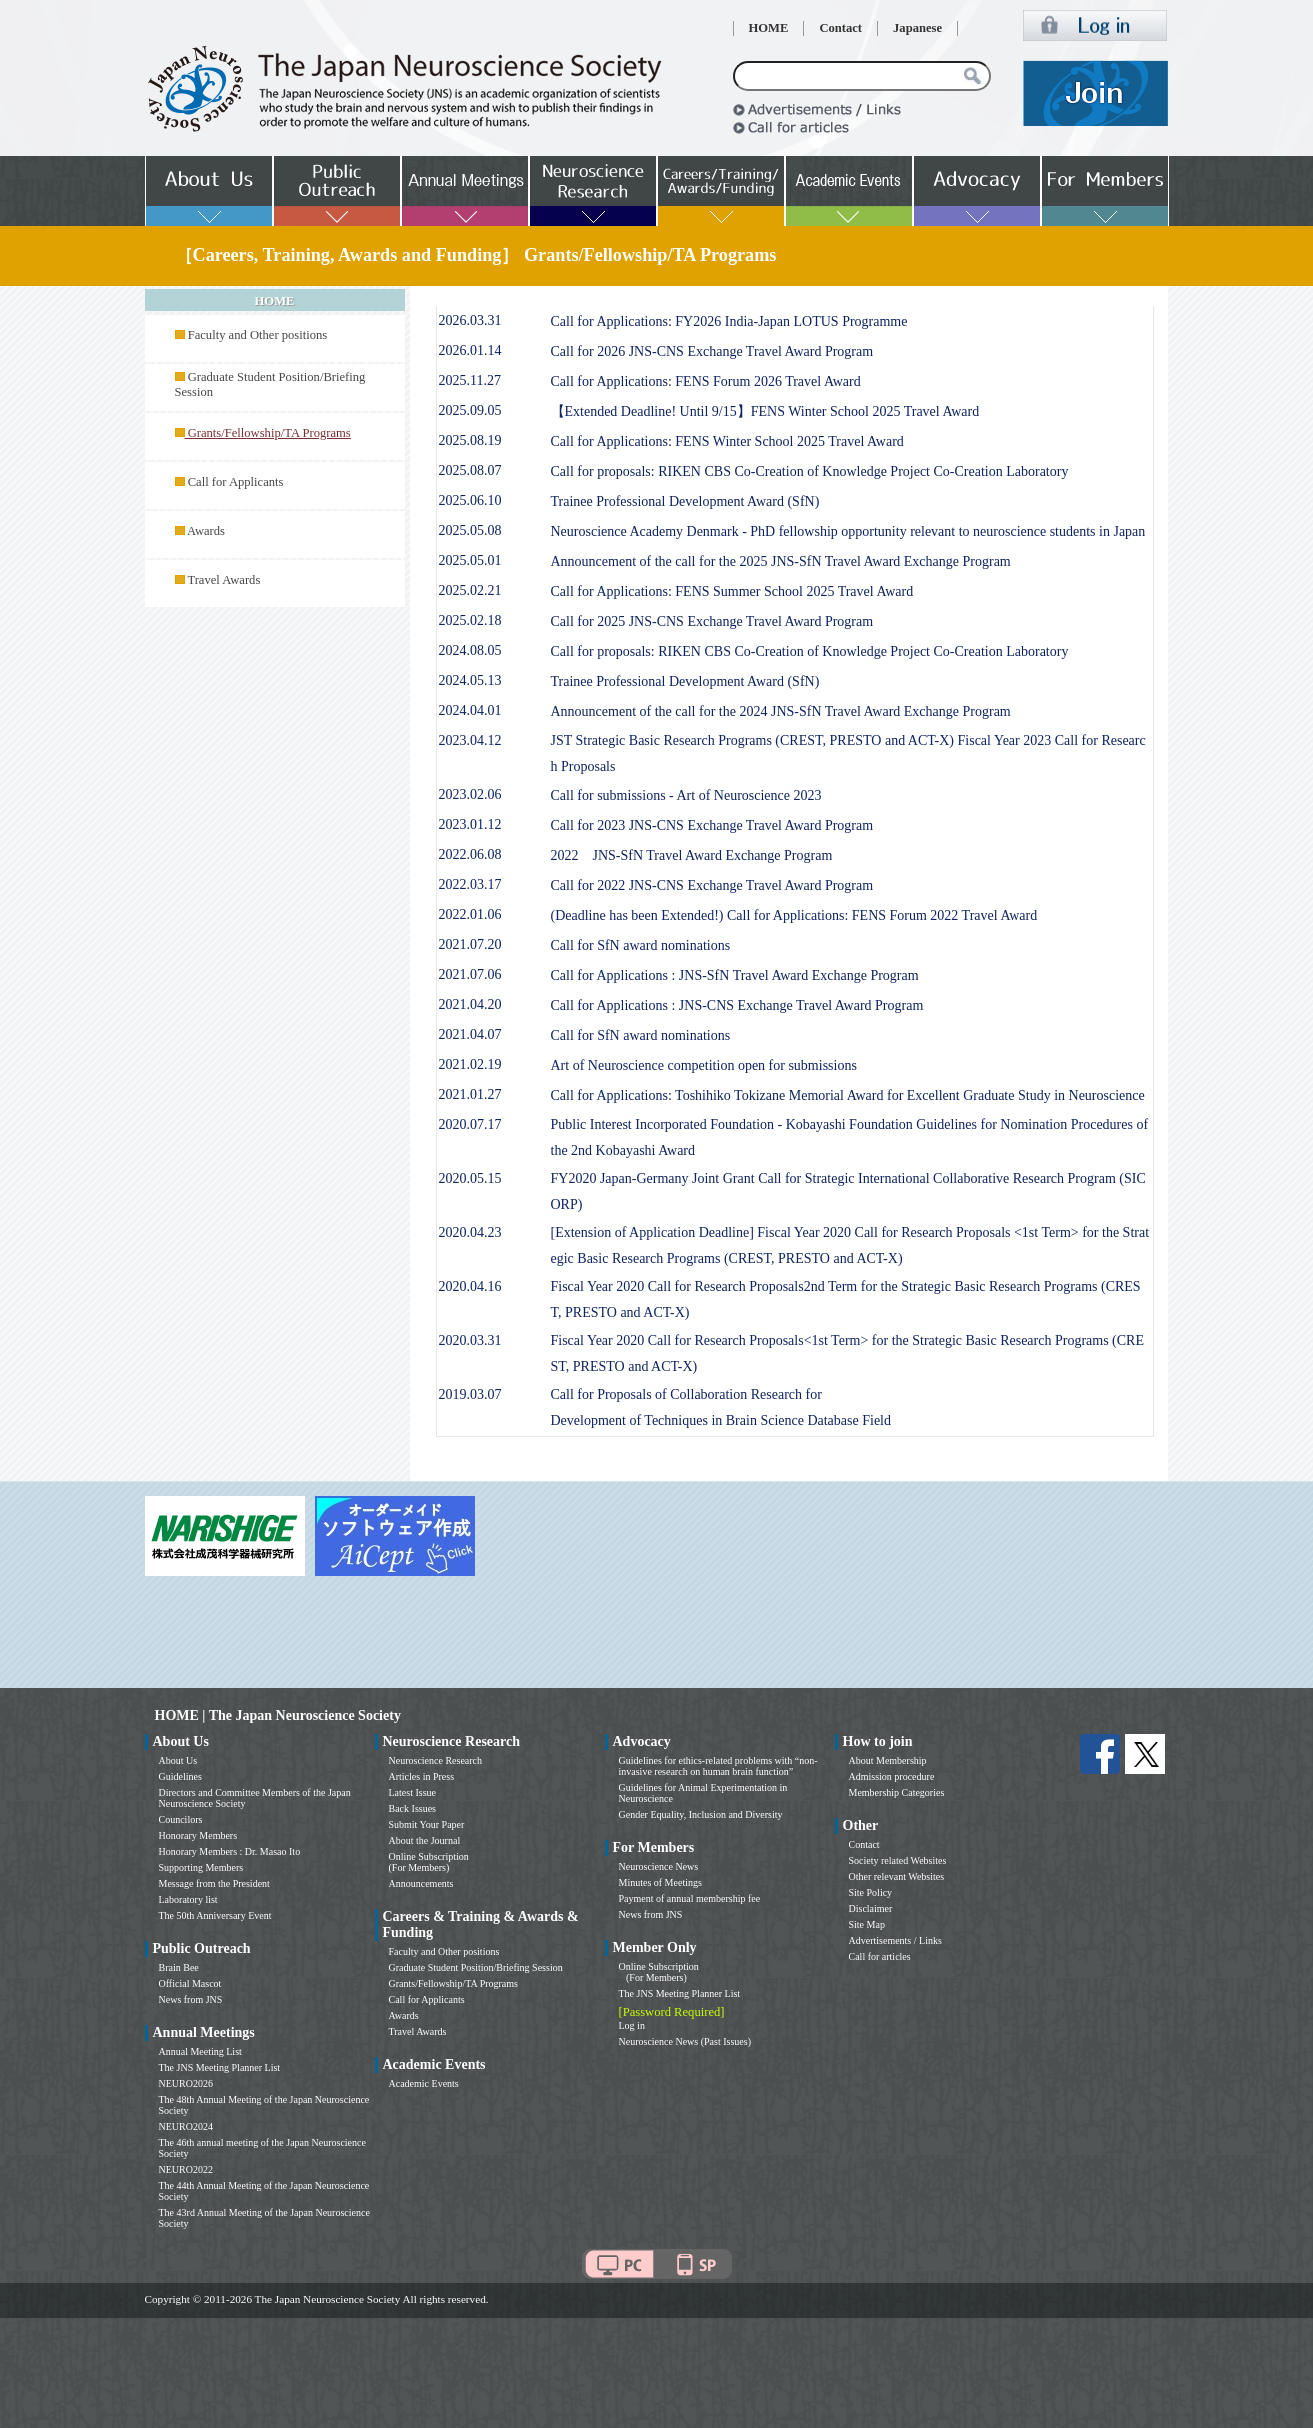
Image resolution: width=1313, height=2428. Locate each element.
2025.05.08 (470, 530)
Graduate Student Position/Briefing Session (476, 1967)
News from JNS (191, 1999)
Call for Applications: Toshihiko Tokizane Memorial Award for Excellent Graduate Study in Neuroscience (848, 1095)
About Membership (888, 1760)
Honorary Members (198, 1835)
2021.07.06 (470, 974)
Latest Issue (413, 1792)
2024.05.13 (470, 680)
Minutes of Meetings (660, 1882)
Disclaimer (871, 1908)
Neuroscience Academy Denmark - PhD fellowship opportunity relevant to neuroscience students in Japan (848, 531)
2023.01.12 (470, 824)
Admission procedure (892, 1776)
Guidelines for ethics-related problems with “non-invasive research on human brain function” (718, 1766)
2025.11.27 (470, 380)
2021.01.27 (470, 1094)
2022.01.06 (470, 914)
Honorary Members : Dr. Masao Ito (230, 1851)
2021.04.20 (470, 1004)
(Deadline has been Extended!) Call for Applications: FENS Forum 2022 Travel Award (794, 915)
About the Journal (425, 1840)
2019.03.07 (470, 1394)
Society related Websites (898, 1860)
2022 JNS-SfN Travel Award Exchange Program (692, 855)
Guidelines (180, 1776)
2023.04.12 (470, 740)
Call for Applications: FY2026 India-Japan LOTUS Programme (729, 321)
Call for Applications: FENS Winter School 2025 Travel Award (727, 441)
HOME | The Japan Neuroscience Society (278, 1715)
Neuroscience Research (436, 1760)
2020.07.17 (470, 1124)
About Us (178, 1760)
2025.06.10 (470, 500)
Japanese (917, 28)
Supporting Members (201, 1867)
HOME (769, 28)
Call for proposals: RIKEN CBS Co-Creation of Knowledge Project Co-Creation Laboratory (810, 471)
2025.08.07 (470, 470)
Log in (632, 2025)
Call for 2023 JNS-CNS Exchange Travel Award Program (712, 825)
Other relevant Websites (897, 1876)
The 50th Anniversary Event (215, 1915)
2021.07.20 (470, 944)
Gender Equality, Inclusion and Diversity (701, 1814)
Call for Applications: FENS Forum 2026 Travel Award (706, 381)
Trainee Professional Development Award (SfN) (685, 501)
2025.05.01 (470, 560)
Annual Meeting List (200, 2051)
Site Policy (871, 1892)
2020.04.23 (470, 1232)
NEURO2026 (186, 2083)
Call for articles (880, 1956)
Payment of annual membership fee (690, 1898)
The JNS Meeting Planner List (220, 2067)
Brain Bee (179, 1967)
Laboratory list (188, 1899)
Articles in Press (422, 1776)
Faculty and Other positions (258, 335)
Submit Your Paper (427, 1824)
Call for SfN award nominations (641, 945)
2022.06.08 (470, 854)
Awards (206, 531)
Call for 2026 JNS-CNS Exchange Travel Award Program (712, 351)
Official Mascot (190, 1983)
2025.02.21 (470, 590)
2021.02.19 (470, 1064)
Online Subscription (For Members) (429, 1862)
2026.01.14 (470, 350)
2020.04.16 (470, 1286)
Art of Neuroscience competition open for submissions (704, 1065)
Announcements (421, 1883)
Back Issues (413, 1808)
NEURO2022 (186, 2169)
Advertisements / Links (895, 1940)
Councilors (181, 1819)
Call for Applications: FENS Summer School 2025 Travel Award (732, 591)
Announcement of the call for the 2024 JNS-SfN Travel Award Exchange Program (781, 711)
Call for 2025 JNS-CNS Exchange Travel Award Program (712, 621)
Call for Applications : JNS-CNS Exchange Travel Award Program (737, 1005)
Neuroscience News (659, 1866)
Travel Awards (223, 580)
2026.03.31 (470, 320)
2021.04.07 (470, 1034)
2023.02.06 (470, 794)
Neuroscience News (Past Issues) (685, 2041)
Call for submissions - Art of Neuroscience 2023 (686, 795)
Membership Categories (897, 1792)
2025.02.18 (470, 620)
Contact (840, 28)
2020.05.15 (470, 1178)
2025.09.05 (470, 410)
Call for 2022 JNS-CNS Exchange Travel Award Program (712, 885)
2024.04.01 (470, 710)
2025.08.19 (470, 440)
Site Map (867, 1924)
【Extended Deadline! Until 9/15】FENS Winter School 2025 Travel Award (765, 411)
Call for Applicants (236, 482)
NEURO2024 (186, 2126)
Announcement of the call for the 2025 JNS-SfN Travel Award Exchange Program (781, 561)
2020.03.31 (470, 1340)
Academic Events (424, 2083)
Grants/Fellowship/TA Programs (453, 1983)
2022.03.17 (470, 884)
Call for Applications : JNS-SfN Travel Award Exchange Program (735, 975)
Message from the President (214, 1883)
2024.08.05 (470, 650)
